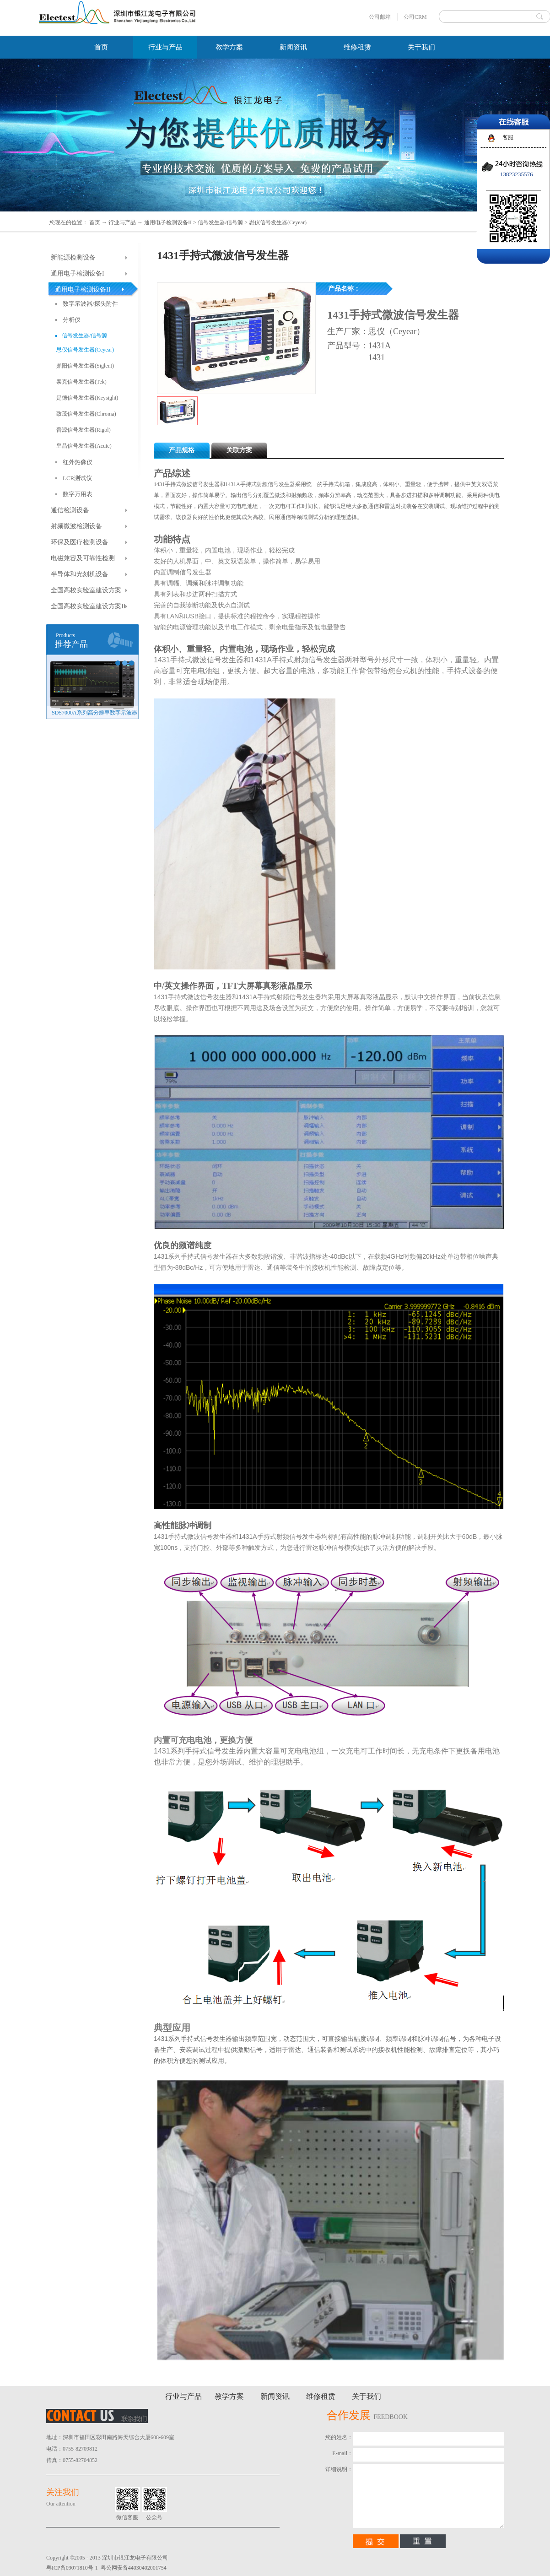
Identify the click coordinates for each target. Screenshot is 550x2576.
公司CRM (415, 17)
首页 (101, 47)
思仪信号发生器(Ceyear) (278, 222)
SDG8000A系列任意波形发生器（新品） (95, 712)
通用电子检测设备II (168, 222)
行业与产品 (122, 222)
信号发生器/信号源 (220, 222)
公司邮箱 (380, 17)
